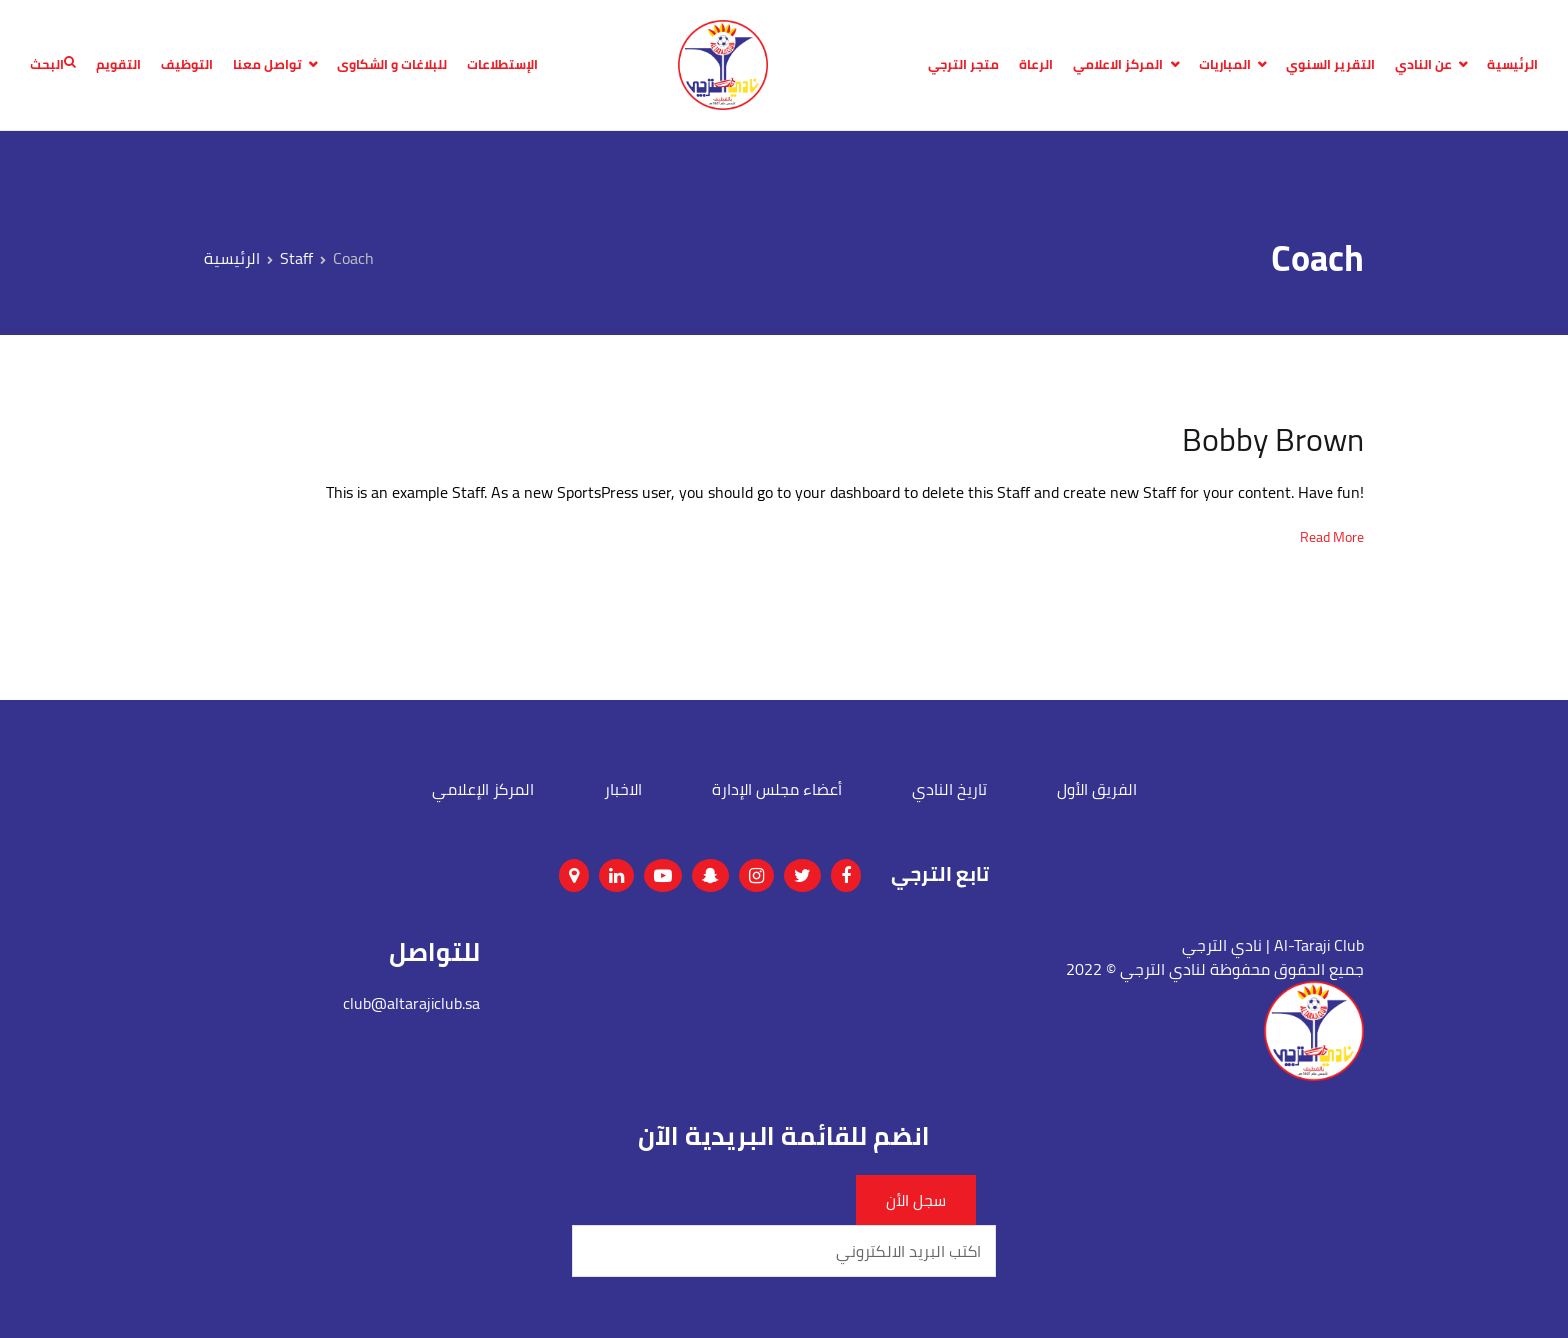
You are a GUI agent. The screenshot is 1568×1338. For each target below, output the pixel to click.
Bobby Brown (1273, 439)
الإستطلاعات (502, 65)
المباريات (1225, 65)
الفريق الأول (1097, 789)
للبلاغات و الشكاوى (392, 65)
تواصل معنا (267, 65)
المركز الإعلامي (483, 789)
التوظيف (187, 65)
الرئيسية (1512, 65)
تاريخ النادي (949, 789)
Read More (1332, 537)
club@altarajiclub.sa (411, 1003)
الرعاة (1036, 65)
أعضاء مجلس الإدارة (777, 789)
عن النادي (1423, 65)
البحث (53, 65)
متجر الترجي (963, 65)
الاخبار (623, 789)
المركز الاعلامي (1118, 65)
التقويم (118, 65)
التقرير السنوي (1330, 65)
